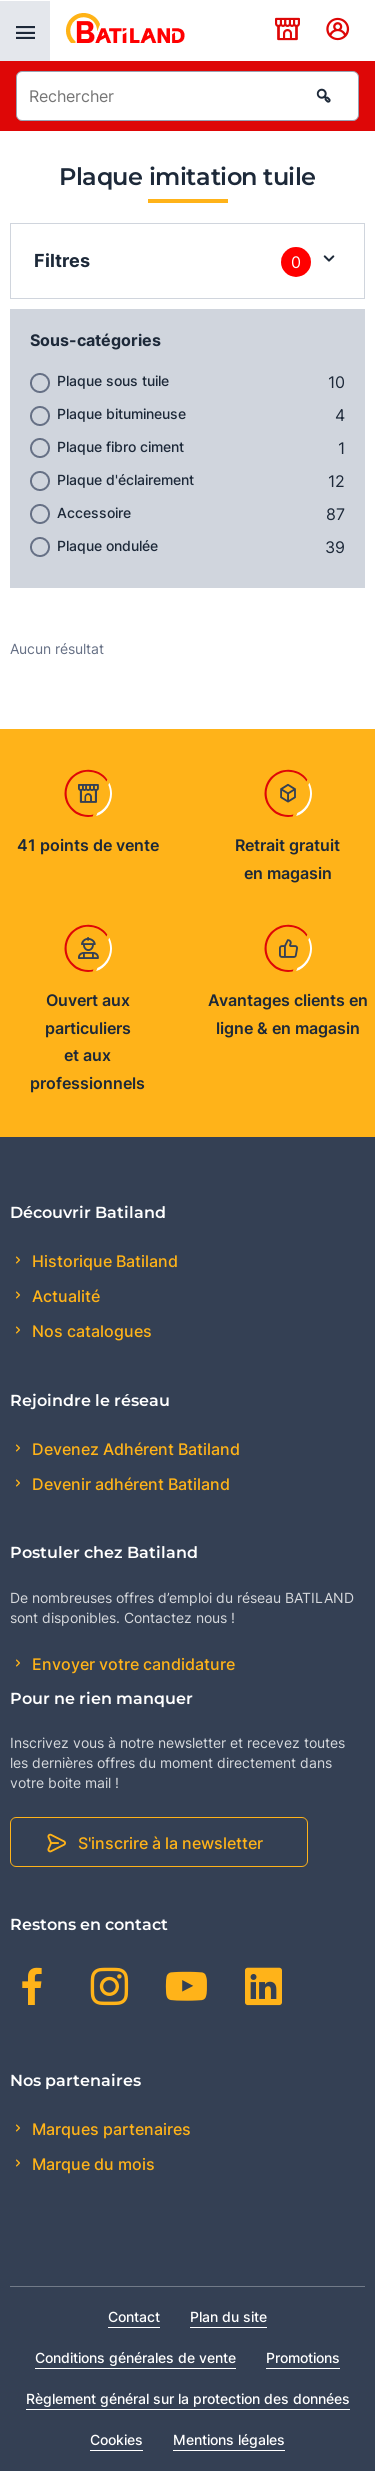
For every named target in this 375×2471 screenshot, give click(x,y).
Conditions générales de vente (135, 2357)
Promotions (303, 2357)
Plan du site (228, 2316)
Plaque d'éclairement (125, 479)
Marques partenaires (109, 2129)
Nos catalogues (90, 1331)
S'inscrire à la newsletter (170, 1843)
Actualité (64, 1296)
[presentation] (25, 31)
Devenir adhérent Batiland (129, 1484)
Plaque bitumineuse (121, 413)
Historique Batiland (103, 1261)
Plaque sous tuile (113, 380)
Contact (134, 2316)
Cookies (116, 2439)
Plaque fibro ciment (120, 446)
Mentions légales (229, 2439)
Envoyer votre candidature (131, 1664)
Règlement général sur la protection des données (188, 2398)
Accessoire (94, 512)
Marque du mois (91, 2164)
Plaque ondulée (107, 545)
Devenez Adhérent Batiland (134, 1449)
